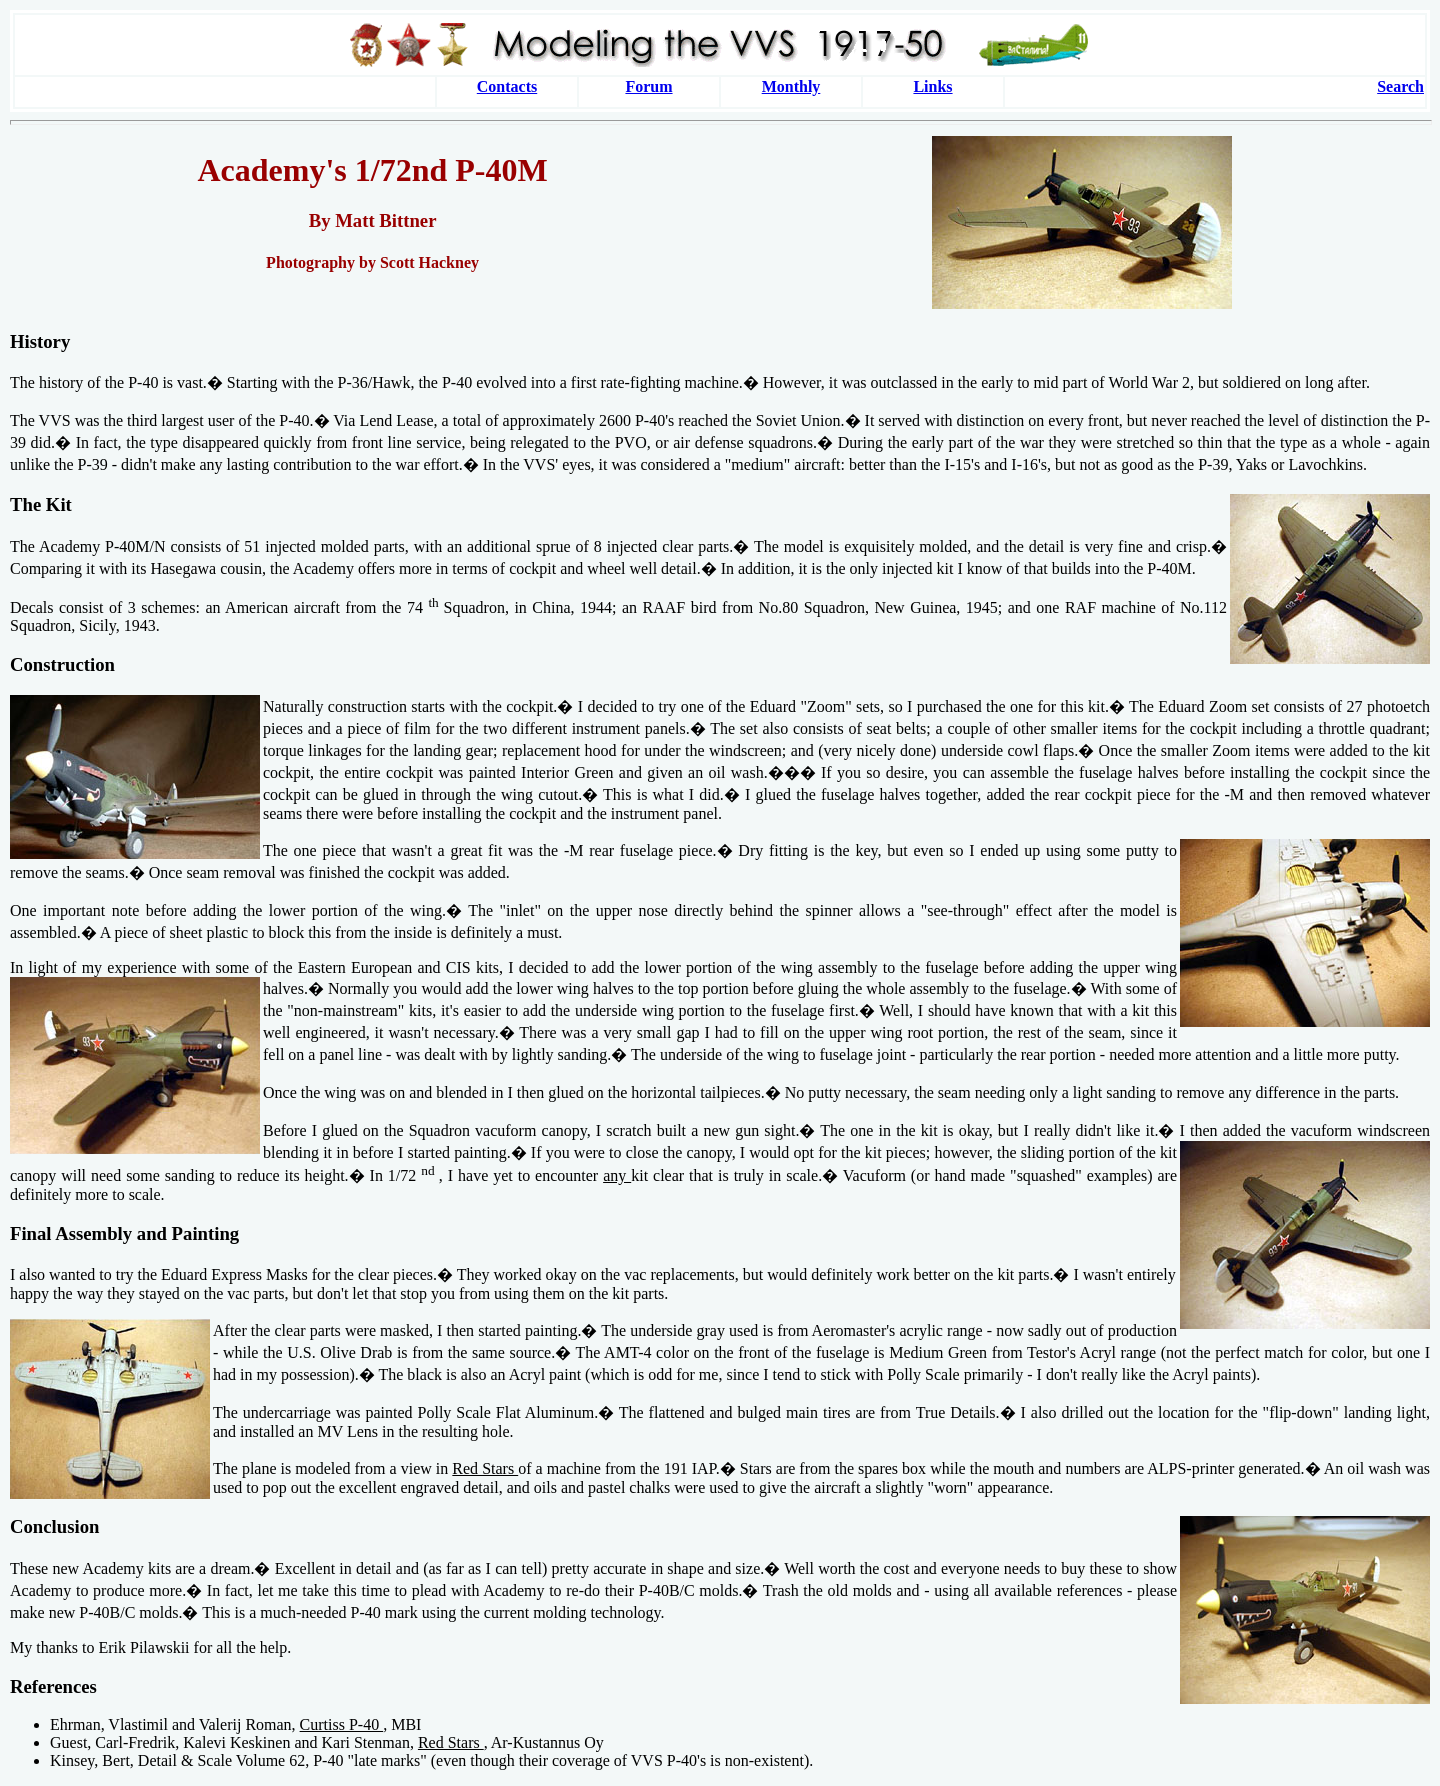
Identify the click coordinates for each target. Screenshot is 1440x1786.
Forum (648, 86)
